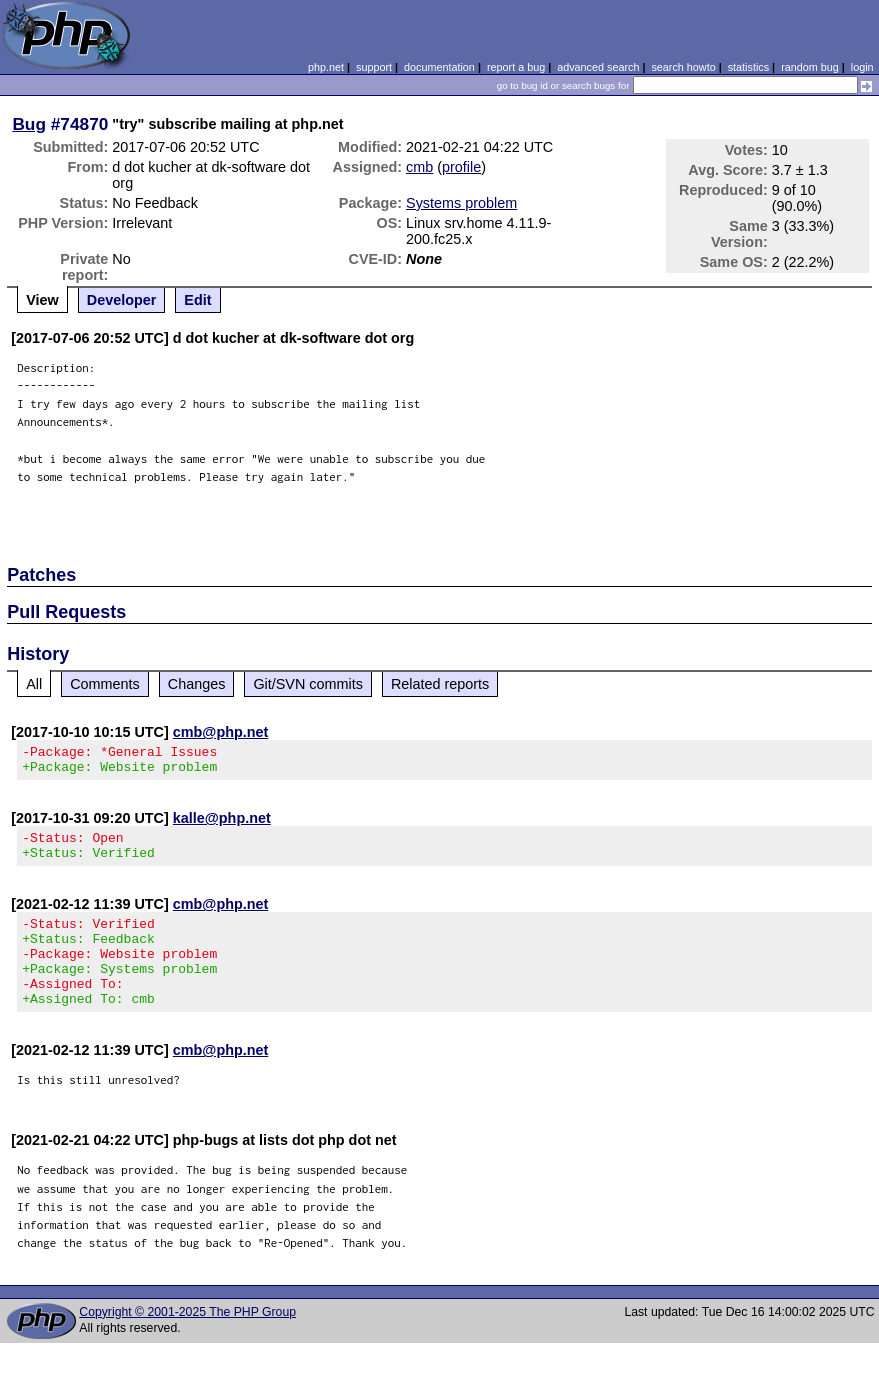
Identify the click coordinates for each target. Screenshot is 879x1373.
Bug (29, 124)
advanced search (598, 67)
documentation (439, 67)
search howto (683, 67)
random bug (810, 67)
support (374, 67)
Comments (105, 684)
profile (461, 167)
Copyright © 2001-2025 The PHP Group (187, 1342)
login (862, 67)
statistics (748, 67)
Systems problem (461, 203)
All (34, 684)
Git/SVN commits (308, 684)
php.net (326, 67)
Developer (122, 300)
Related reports (440, 684)
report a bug (516, 67)
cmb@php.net (221, 732)
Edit (197, 300)
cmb (419, 167)
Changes (197, 684)
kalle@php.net (222, 824)
